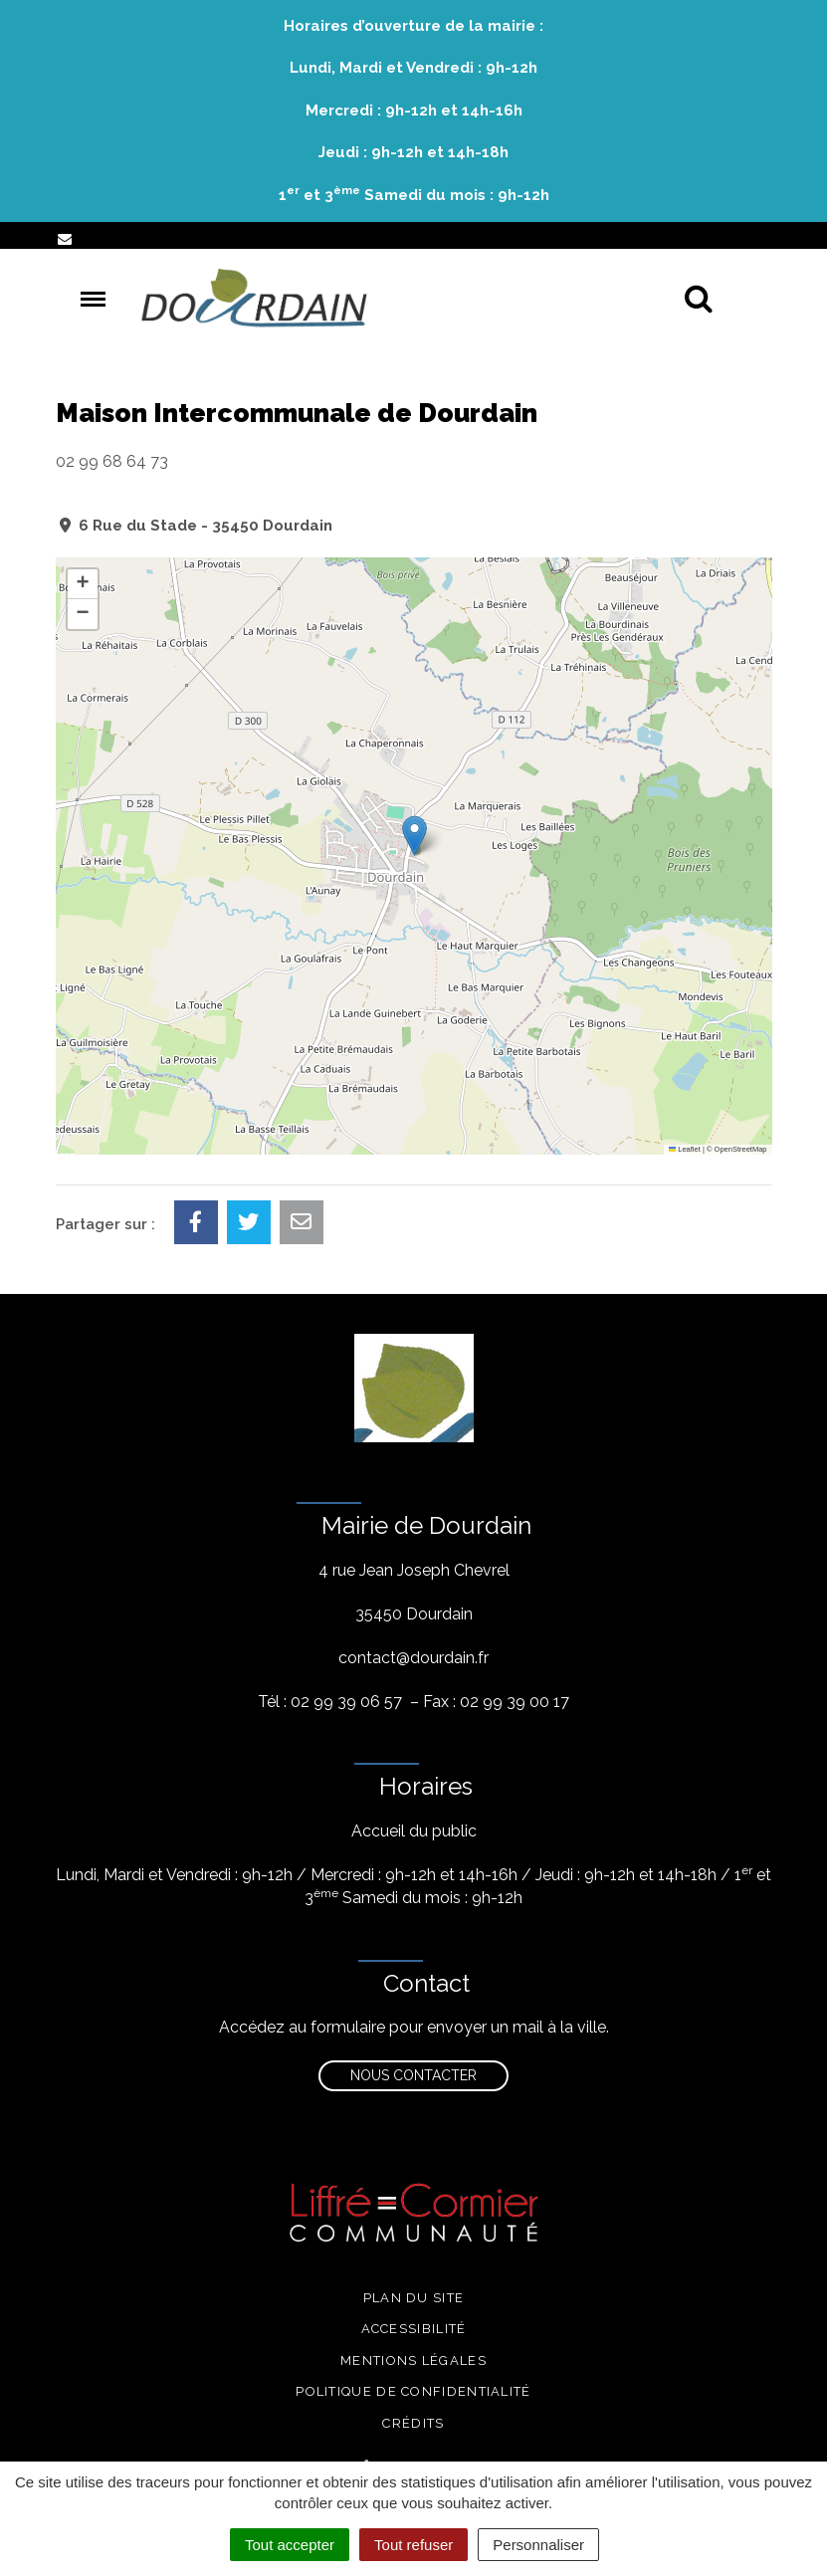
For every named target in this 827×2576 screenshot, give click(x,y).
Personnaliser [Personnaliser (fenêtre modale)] (538, 2544)
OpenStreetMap (741, 1149)
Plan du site (414, 2297)
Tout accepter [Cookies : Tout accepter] (289, 2544)
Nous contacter (413, 2075)
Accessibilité (414, 2328)
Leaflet (685, 1149)
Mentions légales (413, 2360)
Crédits (413, 2423)
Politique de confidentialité (413, 2391)
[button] (414, 835)
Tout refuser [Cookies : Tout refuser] (413, 2544)
